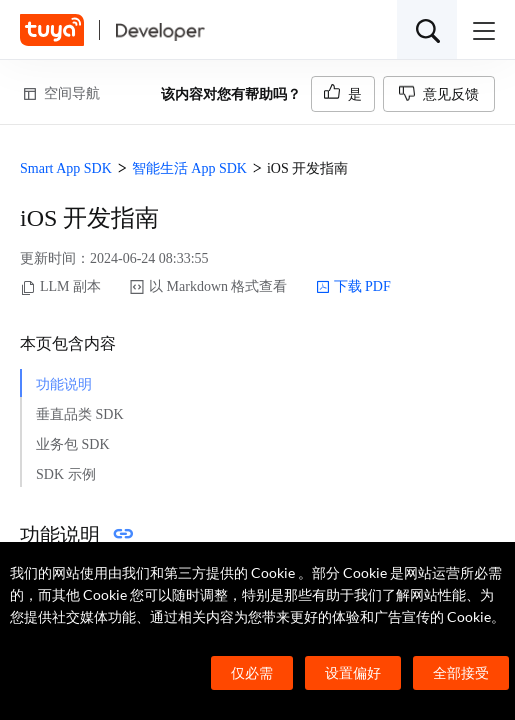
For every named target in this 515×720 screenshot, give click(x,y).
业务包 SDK (73, 444)
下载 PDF (353, 287)
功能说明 (64, 384)
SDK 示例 (66, 474)
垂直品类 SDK (80, 414)
